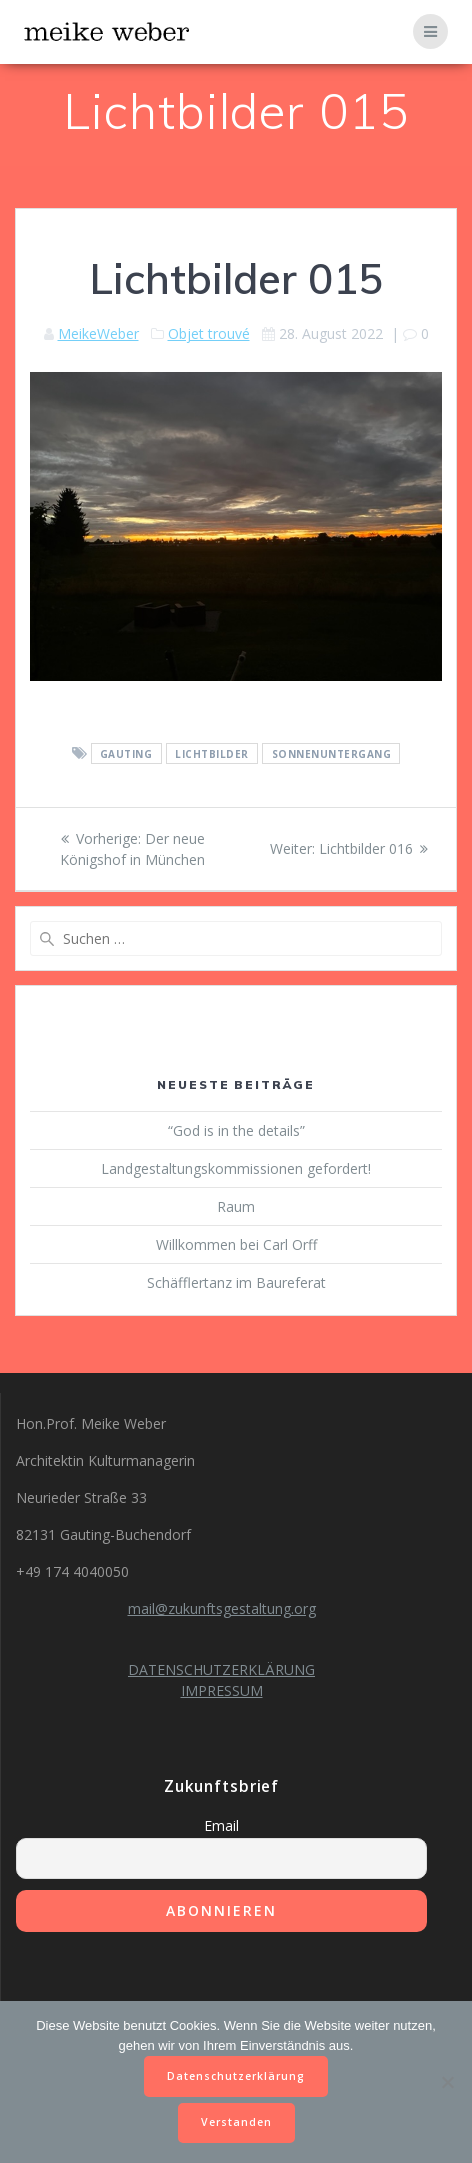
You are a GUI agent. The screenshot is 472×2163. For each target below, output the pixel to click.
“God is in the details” (236, 1130)
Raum (236, 1206)
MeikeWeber (98, 333)
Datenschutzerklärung (236, 2076)
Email (221, 1825)
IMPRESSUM (222, 1690)
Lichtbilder (212, 754)
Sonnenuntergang (332, 754)
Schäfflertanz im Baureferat (236, 1282)
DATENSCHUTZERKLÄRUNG (221, 1669)
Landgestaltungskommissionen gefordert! (236, 1168)
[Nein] (447, 2082)
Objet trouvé (209, 333)
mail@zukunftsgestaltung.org (222, 1608)
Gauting (126, 754)
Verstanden (236, 2122)
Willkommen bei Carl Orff (236, 1244)
